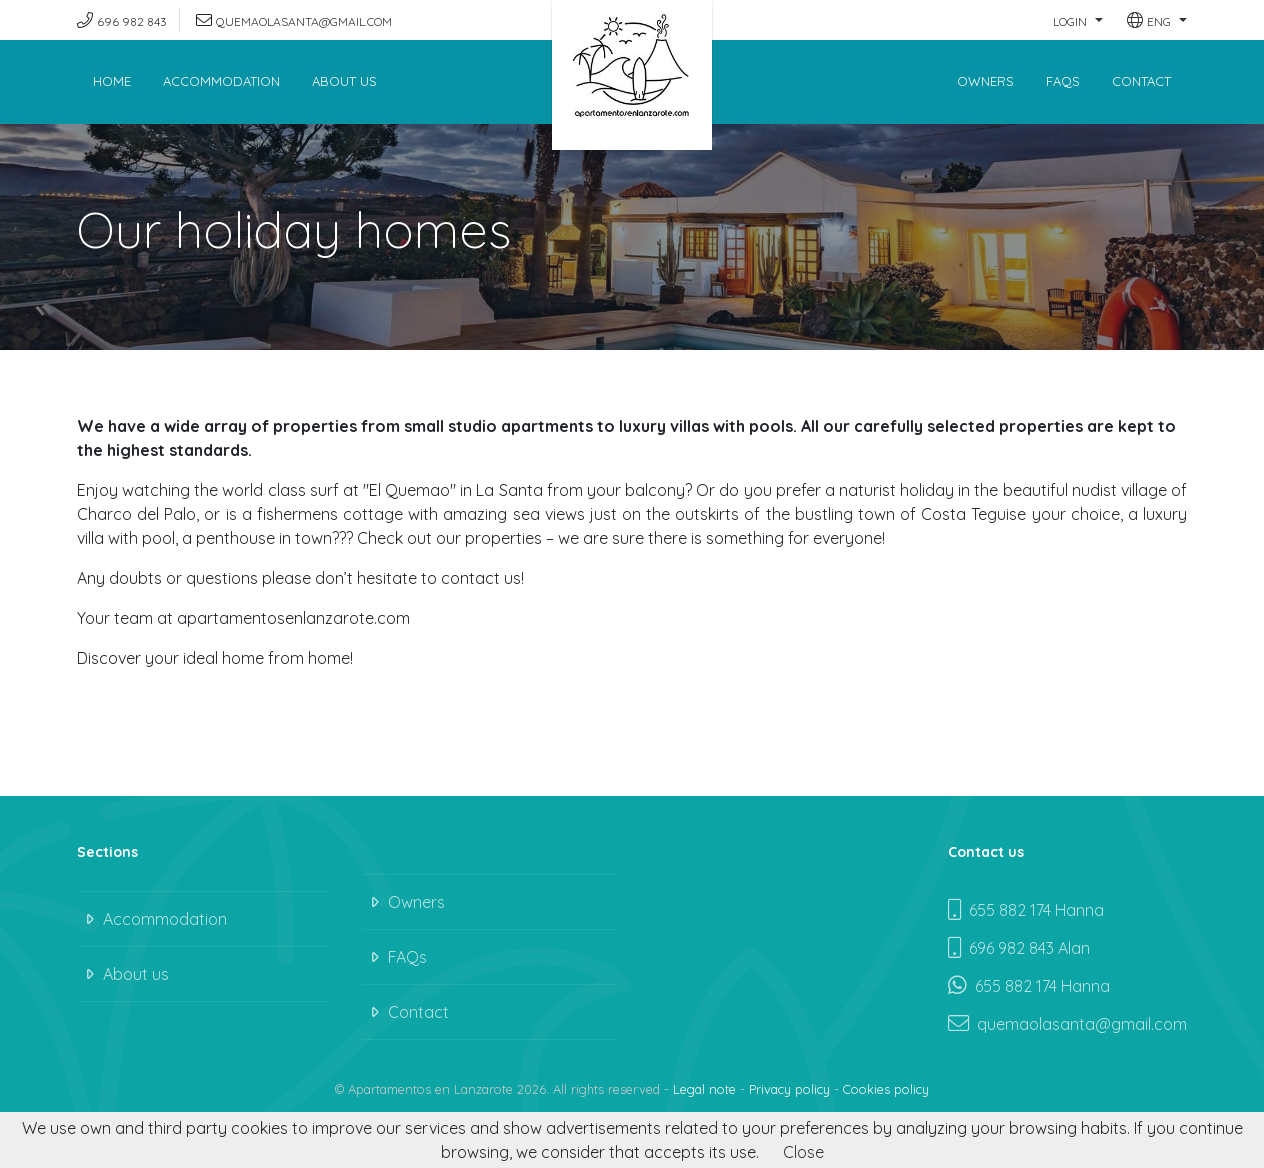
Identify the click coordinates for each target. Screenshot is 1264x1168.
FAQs (1063, 81)
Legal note (704, 1089)
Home (112, 81)
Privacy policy (789, 1089)
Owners (985, 81)
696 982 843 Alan (1019, 948)
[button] (1078, 20)
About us (344, 81)
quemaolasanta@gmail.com (304, 21)
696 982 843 (132, 21)
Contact (1141, 81)
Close (803, 1152)
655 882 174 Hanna (1026, 910)
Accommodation (221, 81)
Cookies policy (886, 1089)
